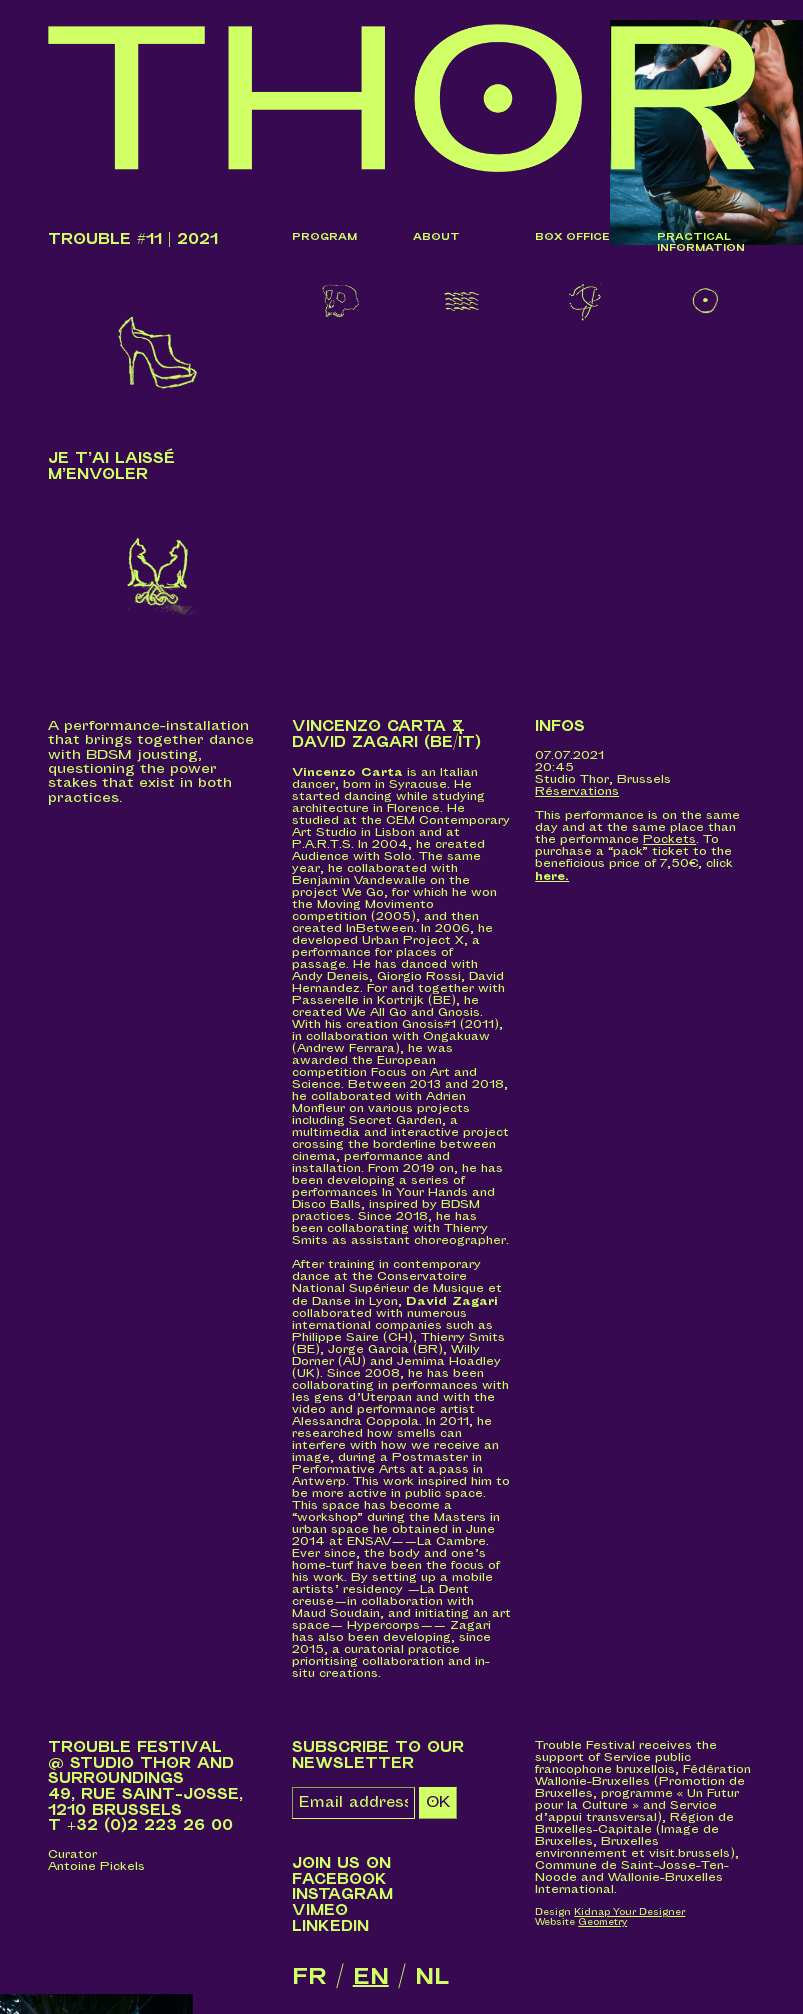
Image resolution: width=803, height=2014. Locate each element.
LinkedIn (330, 1926)
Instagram (342, 1895)
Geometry (602, 1922)
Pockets (669, 840)
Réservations (577, 792)
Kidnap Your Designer (629, 1913)
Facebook (339, 1879)
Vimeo (320, 1911)
